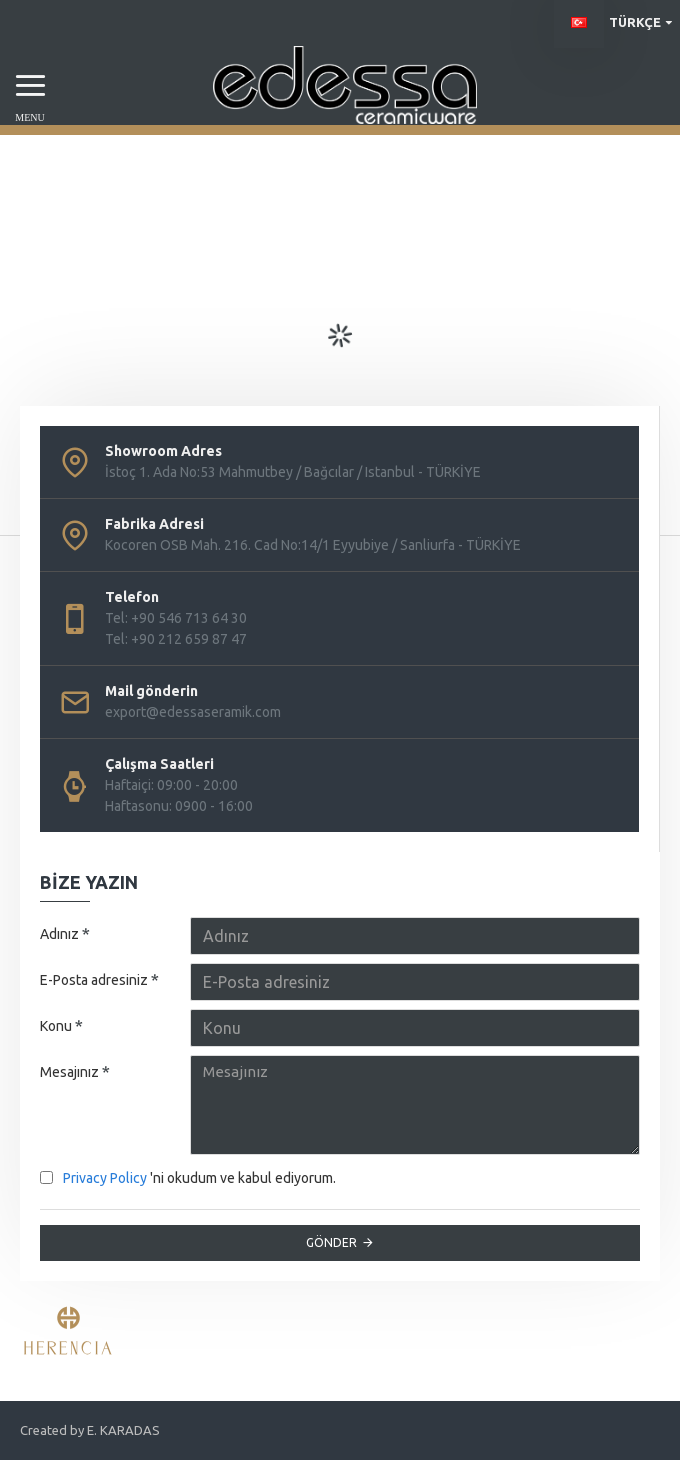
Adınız (59, 934)
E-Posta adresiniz (94, 980)
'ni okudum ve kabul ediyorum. (188, 1178)
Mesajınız (69, 1072)
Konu (56, 1026)
